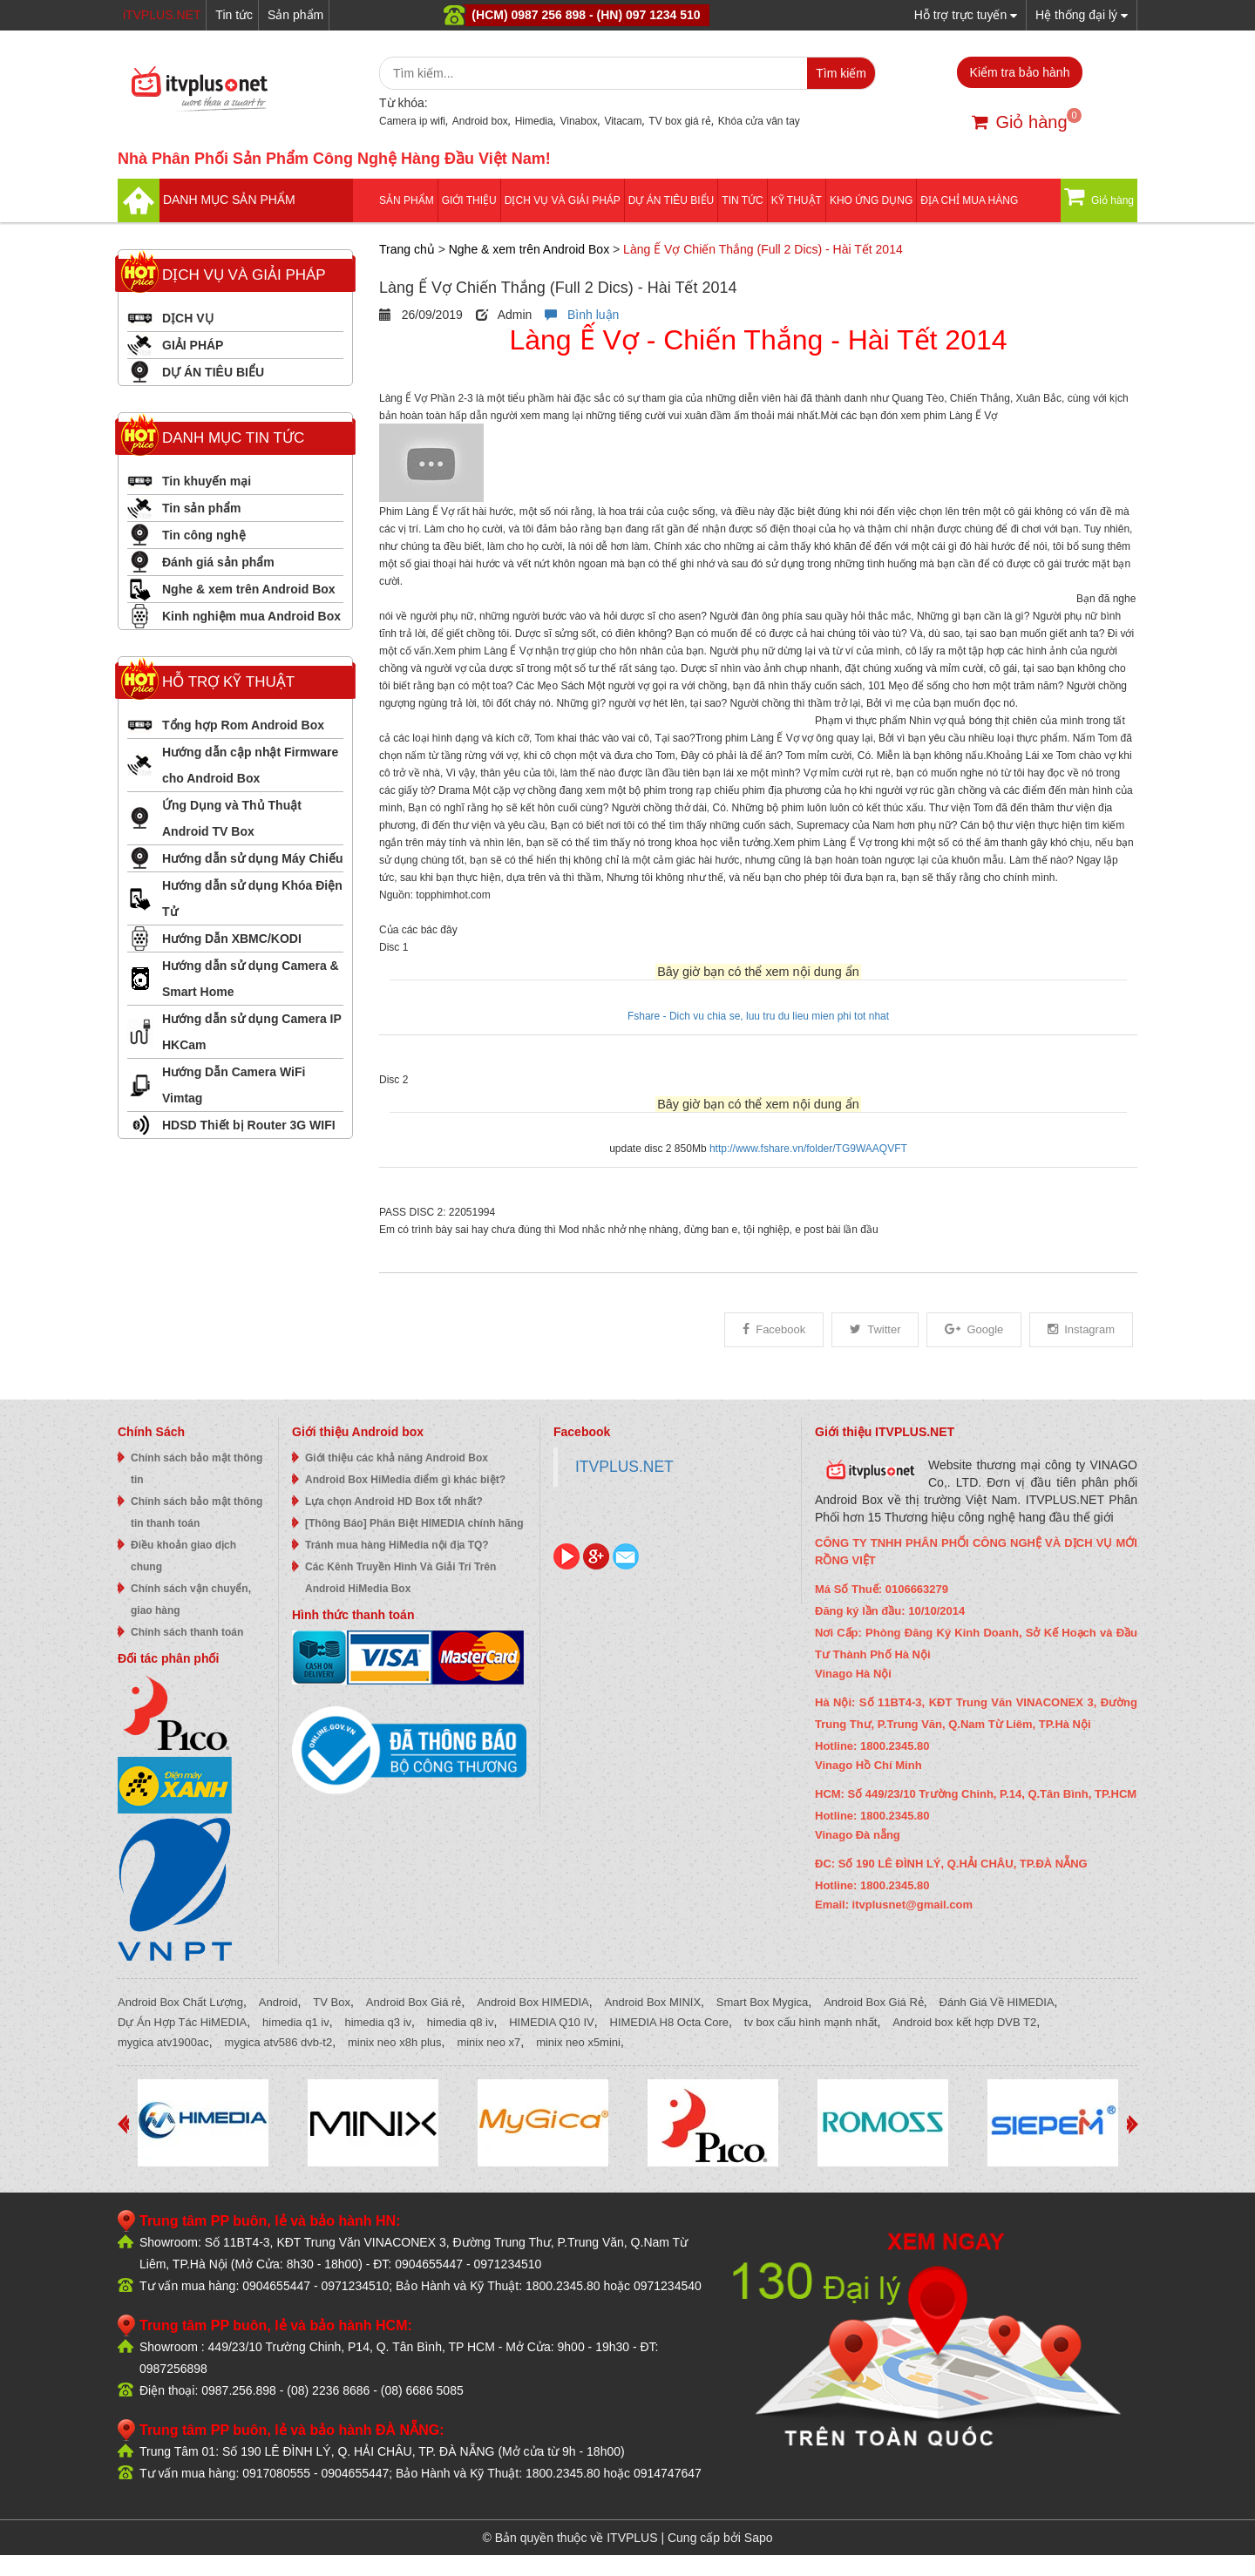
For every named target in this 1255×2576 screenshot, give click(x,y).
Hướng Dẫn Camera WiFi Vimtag (233, 1085)
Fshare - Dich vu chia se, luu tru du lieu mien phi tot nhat (758, 1016)
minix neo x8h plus (395, 2042)
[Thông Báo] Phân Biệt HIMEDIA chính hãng (414, 1523)
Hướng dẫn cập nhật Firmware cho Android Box (250, 765)
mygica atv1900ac (163, 2042)
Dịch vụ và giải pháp (563, 200)
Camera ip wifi (412, 121)
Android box (480, 121)
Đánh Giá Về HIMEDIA (997, 2002)
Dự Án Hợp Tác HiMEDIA (182, 2022)
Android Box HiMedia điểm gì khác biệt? (405, 1480)
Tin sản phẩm (201, 508)
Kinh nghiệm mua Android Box (251, 616)
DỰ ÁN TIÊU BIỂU (671, 200)
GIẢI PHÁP (192, 345)
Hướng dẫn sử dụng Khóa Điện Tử (252, 898)
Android (278, 2002)
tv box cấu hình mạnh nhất (811, 2022)
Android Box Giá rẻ (414, 2002)
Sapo (758, 2538)
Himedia (534, 121)
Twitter (875, 1329)
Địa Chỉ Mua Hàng (969, 200)
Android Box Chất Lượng (180, 2002)
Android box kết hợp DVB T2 (964, 2022)
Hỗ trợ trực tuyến (965, 14)
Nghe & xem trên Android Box (249, 589)
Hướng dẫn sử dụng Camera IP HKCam (252, 1032)
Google (974, 1329)
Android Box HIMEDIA (533, 2002)
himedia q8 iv (460, 2022)
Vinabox (578, 121)
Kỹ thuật (796, 200)
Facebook (774, 1329)
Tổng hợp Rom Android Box (243, 725)
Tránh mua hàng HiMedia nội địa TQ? (397, 1545)
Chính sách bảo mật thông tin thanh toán (196, 1512)
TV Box (331, 2002)
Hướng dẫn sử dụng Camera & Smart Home (250, 979)
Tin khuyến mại (206, 481)
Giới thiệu (469, 200)
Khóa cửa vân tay (759, 121)
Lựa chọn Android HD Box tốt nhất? (394, 1501)
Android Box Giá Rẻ (874, 2002)
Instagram (1081, 1329)
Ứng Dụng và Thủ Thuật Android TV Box (232, 818)
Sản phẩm (295, 15)
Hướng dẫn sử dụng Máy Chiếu (252, 858)
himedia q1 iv (295, 2022)
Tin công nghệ (204, 535)
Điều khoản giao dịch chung (183, 1556)
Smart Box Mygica (762, 2002)
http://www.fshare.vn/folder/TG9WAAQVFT (808, 1148)
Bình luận (582, 315)
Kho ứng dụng (871, 200)
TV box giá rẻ (679, 121)
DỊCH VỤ (188, 318)
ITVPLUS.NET (624, 1466)
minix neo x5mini (578, 2042)
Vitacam (622, 121)
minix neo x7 (488, 2042)
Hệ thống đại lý (1081, 14)
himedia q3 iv (377, 2022)
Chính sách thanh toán (187, 1632)
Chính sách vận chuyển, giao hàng (191, 1600)
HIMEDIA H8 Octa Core (669, 2022)
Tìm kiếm (841, 73)
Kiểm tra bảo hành (1020, 72)
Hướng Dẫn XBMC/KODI (232, 939)
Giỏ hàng (1019, 122)
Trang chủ (407, 249)
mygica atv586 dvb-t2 (279, 2042)
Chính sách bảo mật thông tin (196, 1469)
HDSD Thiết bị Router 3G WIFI (249, 1125)
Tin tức (234, 15)
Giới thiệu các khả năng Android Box (396, 1458)
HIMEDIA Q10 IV (551, 2022)
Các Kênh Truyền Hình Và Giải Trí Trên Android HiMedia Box (400, 1578)
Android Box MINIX (653, 2002)
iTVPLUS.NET (161, 15)
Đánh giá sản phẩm (218, 562)
